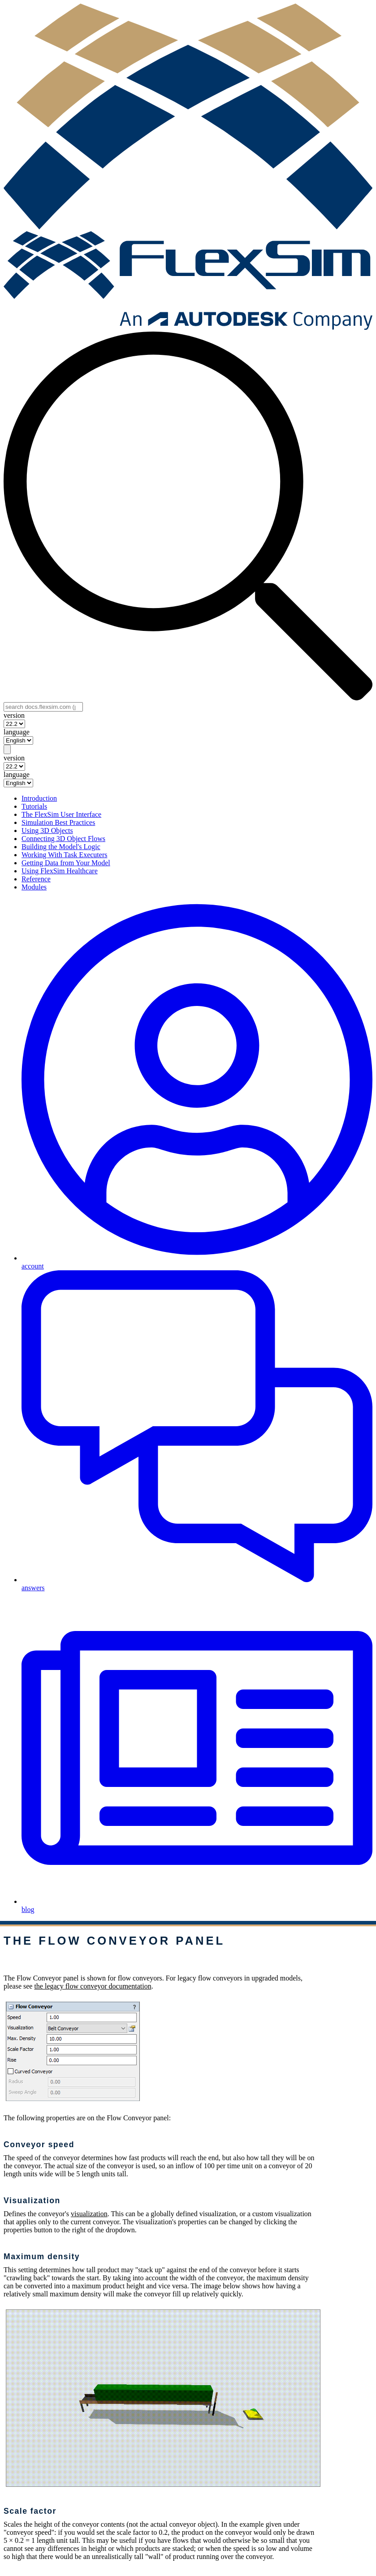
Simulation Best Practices (58, 822)
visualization (89, 2214)
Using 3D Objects (47, 830)
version (14, 715)
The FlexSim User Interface (61, 814)
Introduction (39, 798)
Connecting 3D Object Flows (63, 838)
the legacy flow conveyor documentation (92, 1986)
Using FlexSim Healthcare (60, 871)
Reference (36, 879)
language (17, 732)
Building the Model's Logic (61, 846)
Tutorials (34, 806)
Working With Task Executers (64, 855)
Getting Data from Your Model (66, 863)
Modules (34, 887)
